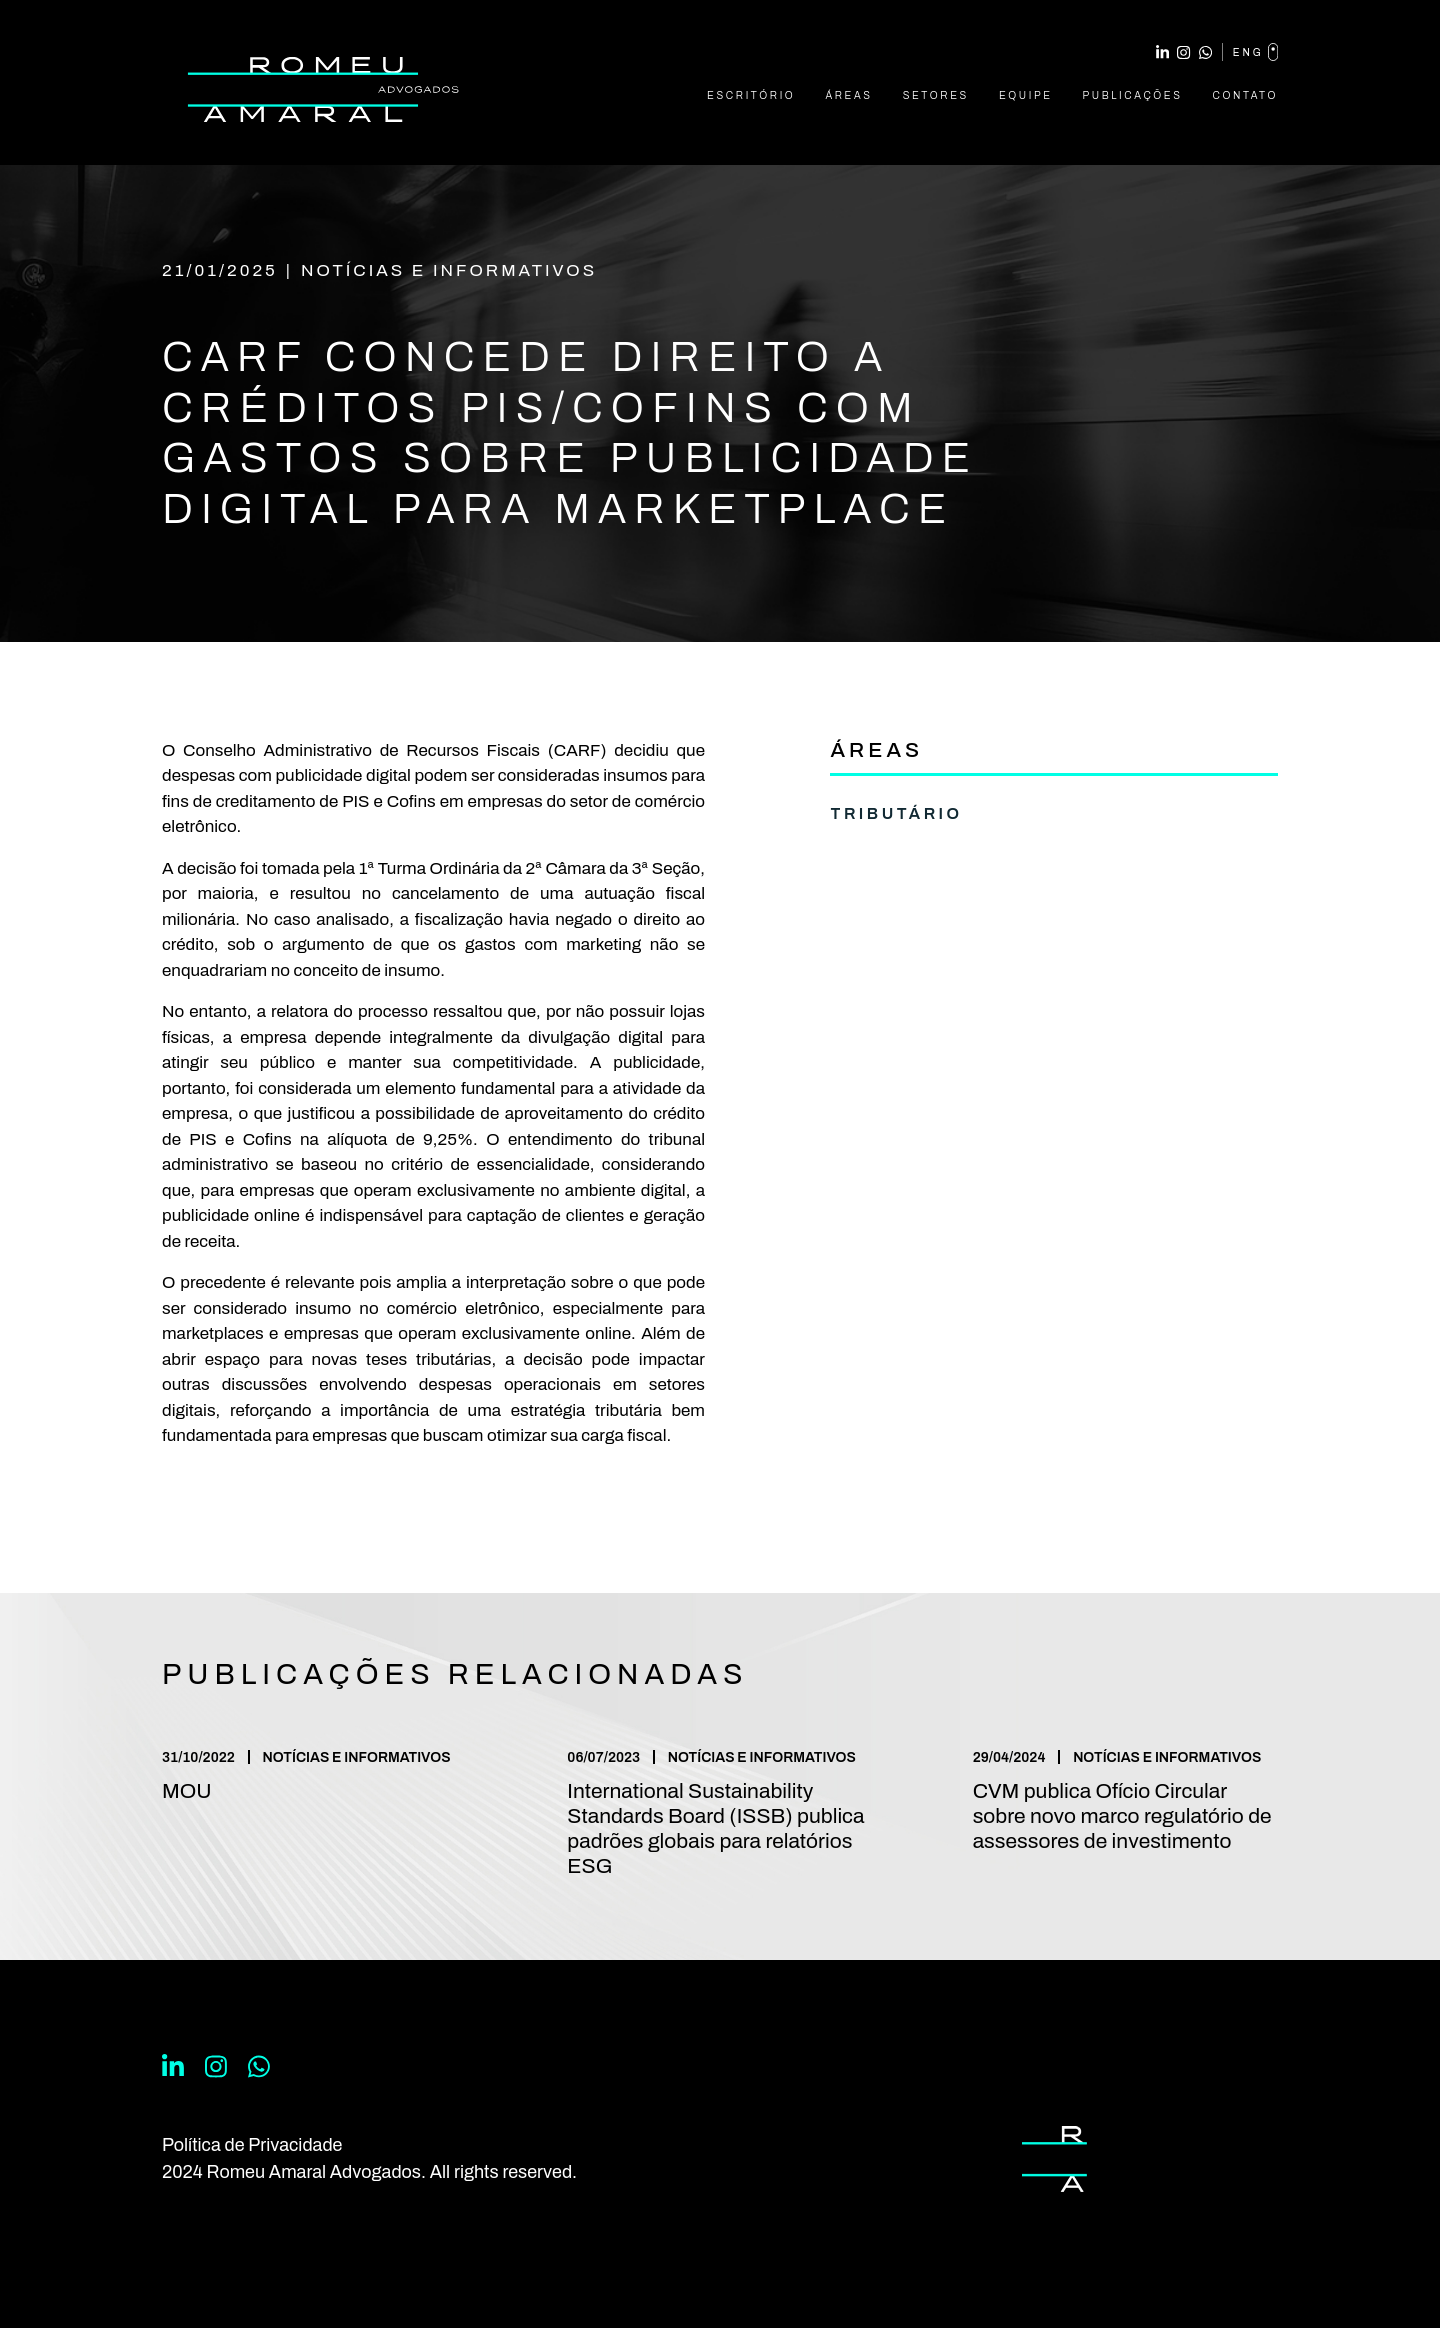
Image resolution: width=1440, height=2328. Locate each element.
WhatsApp (1205, 52)
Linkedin (1162, 52)
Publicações (1133, 95)
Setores (936, 95)
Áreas (848, 95)
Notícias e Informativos (449, 270)
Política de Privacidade (252, 2145)
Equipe (1026, 95)
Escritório (751, 95)
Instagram (1183, 52)
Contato (1245, 95)
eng (1255, 52)
